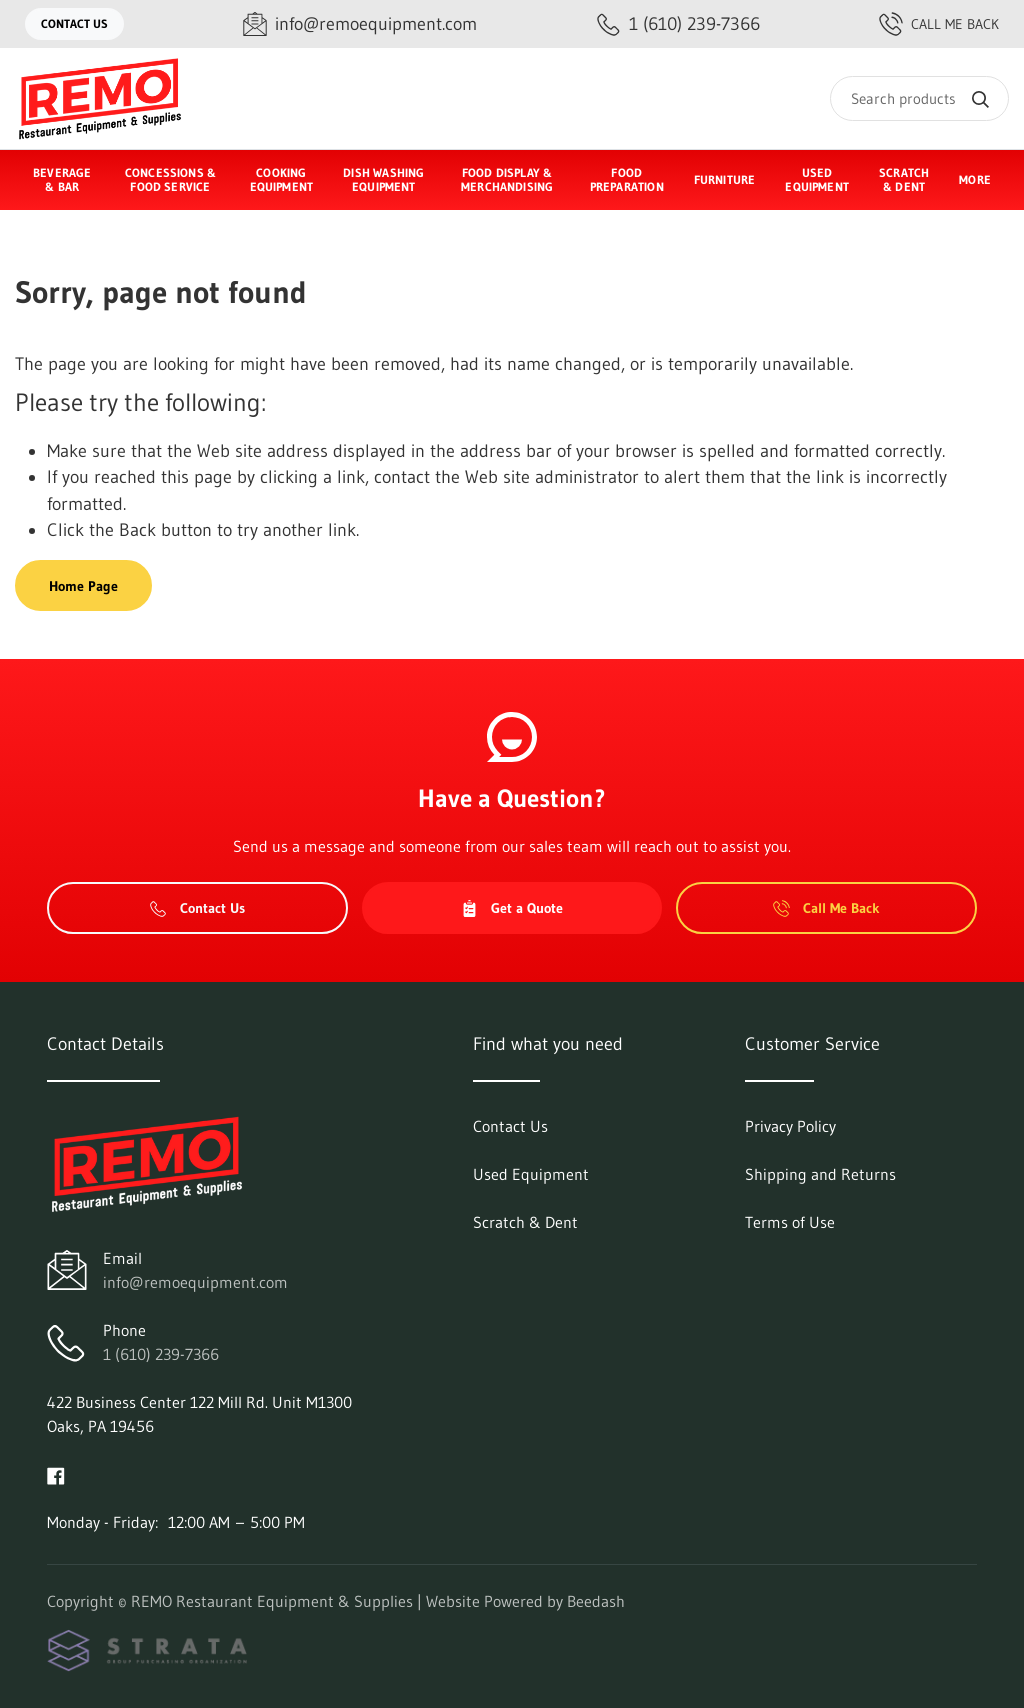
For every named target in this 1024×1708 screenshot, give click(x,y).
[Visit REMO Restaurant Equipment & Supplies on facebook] (56, 1474)
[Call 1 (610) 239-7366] (678, 24)
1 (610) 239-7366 (161, 1354)
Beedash (596, 1601)
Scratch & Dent (904, 179)
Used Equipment (817, 179)
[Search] (919, 98)
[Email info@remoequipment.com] (360, 24)
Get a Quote (512, 908)
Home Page (83, 586)
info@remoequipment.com (195, 1282)
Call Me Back (939, 24)
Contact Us (74, 23)
